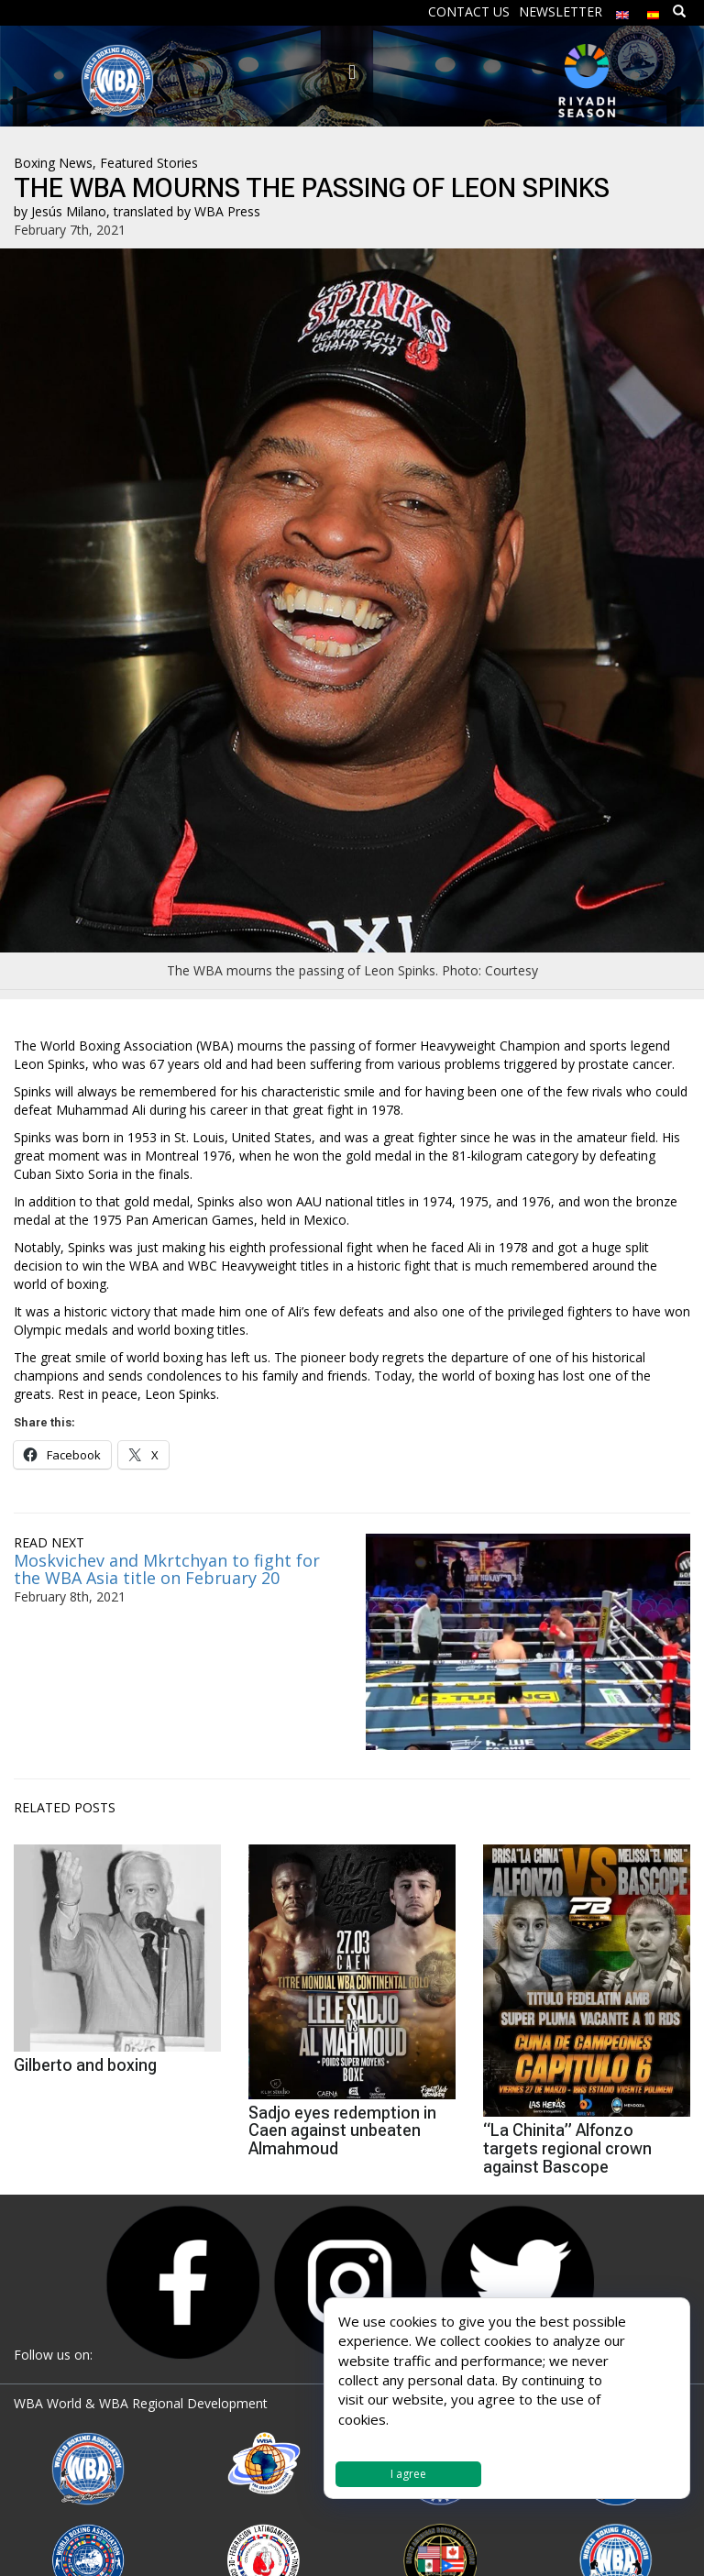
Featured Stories (149, 162)
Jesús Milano (68, 211)
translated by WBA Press (187, 211)
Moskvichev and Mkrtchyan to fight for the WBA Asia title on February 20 (167, 1569)
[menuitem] (622, 10)
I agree (408, 2474)
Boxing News (53, 162)
